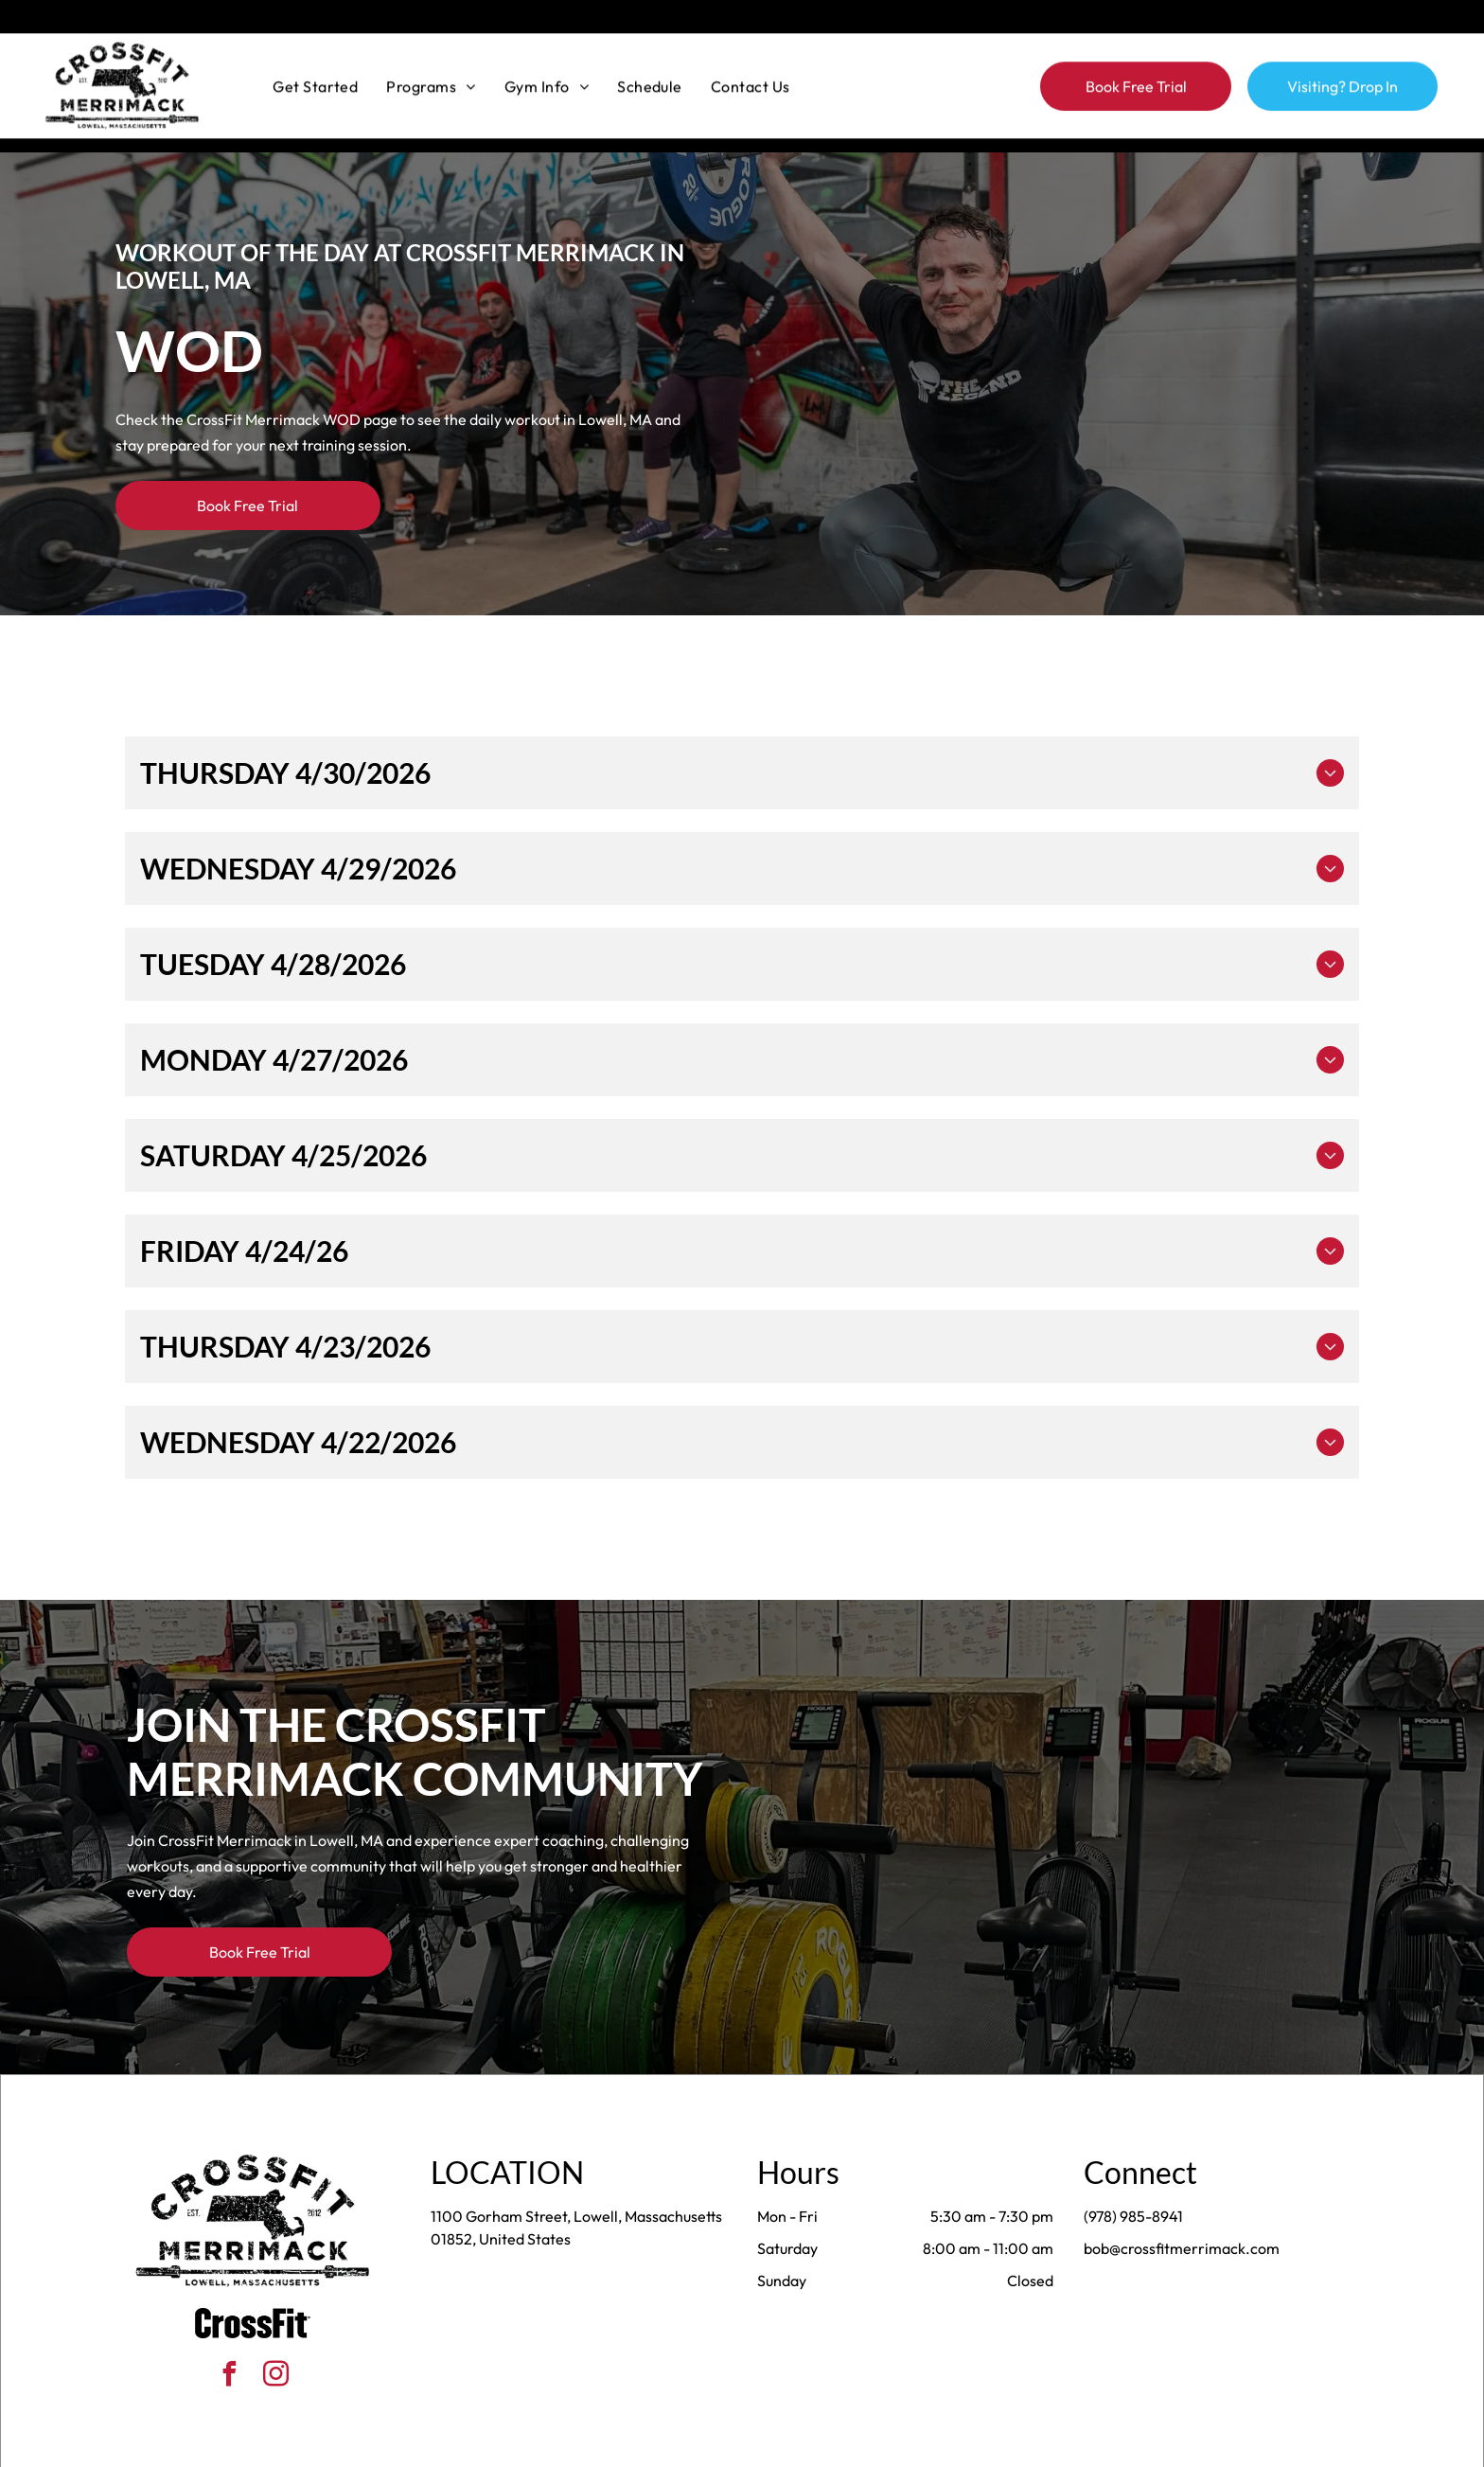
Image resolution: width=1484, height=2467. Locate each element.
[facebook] (230, 2329)
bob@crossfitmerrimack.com (1182, 2201)
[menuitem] (315, 52)
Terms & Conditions (898, 2446)
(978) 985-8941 (1133, 2168)
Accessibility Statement (780, 2446)
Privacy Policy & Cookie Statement (624, 2446)
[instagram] (276, 2329)
